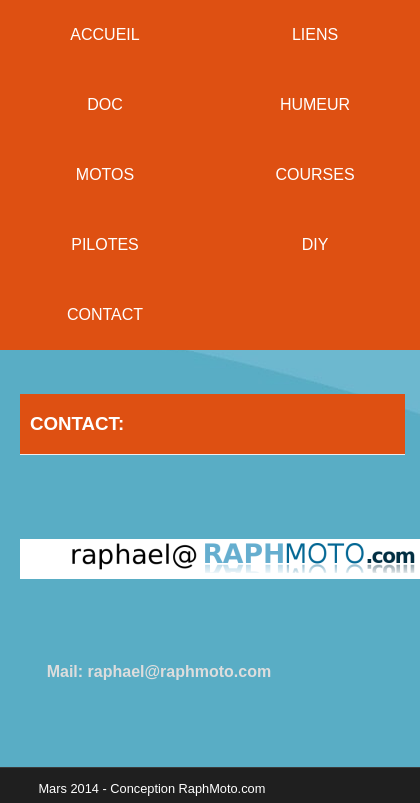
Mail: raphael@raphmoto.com (159, 671)
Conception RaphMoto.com (187, 788)
